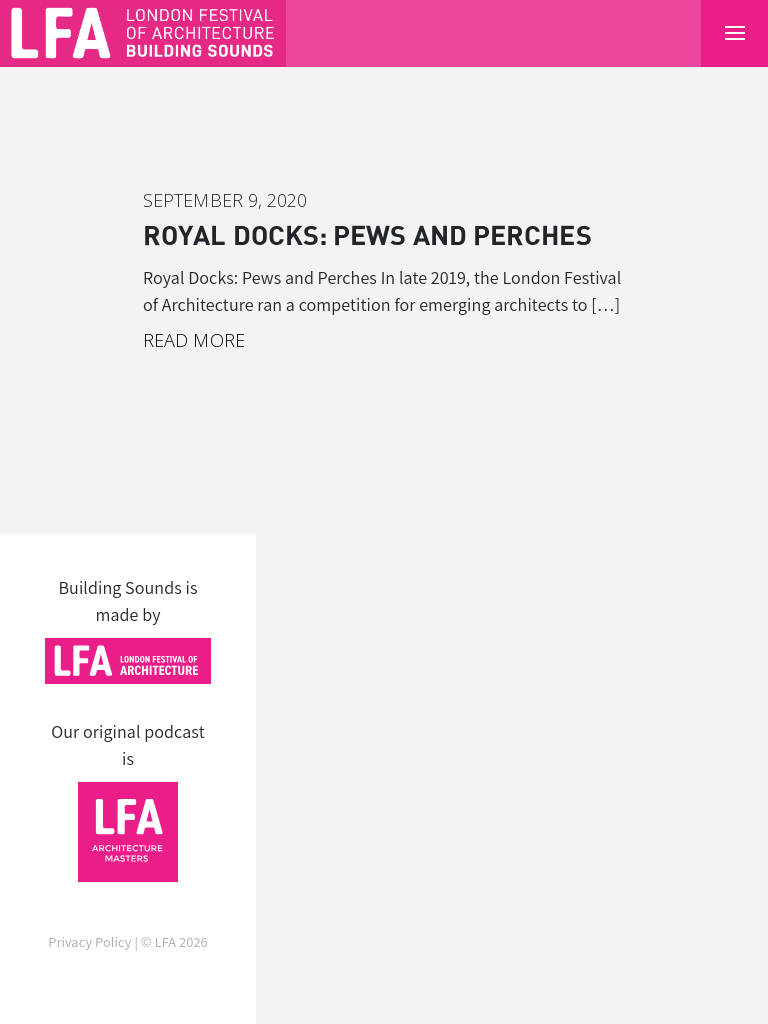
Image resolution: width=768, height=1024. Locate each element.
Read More (194, 340)
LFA (165, 941)
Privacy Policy (89, 941)
